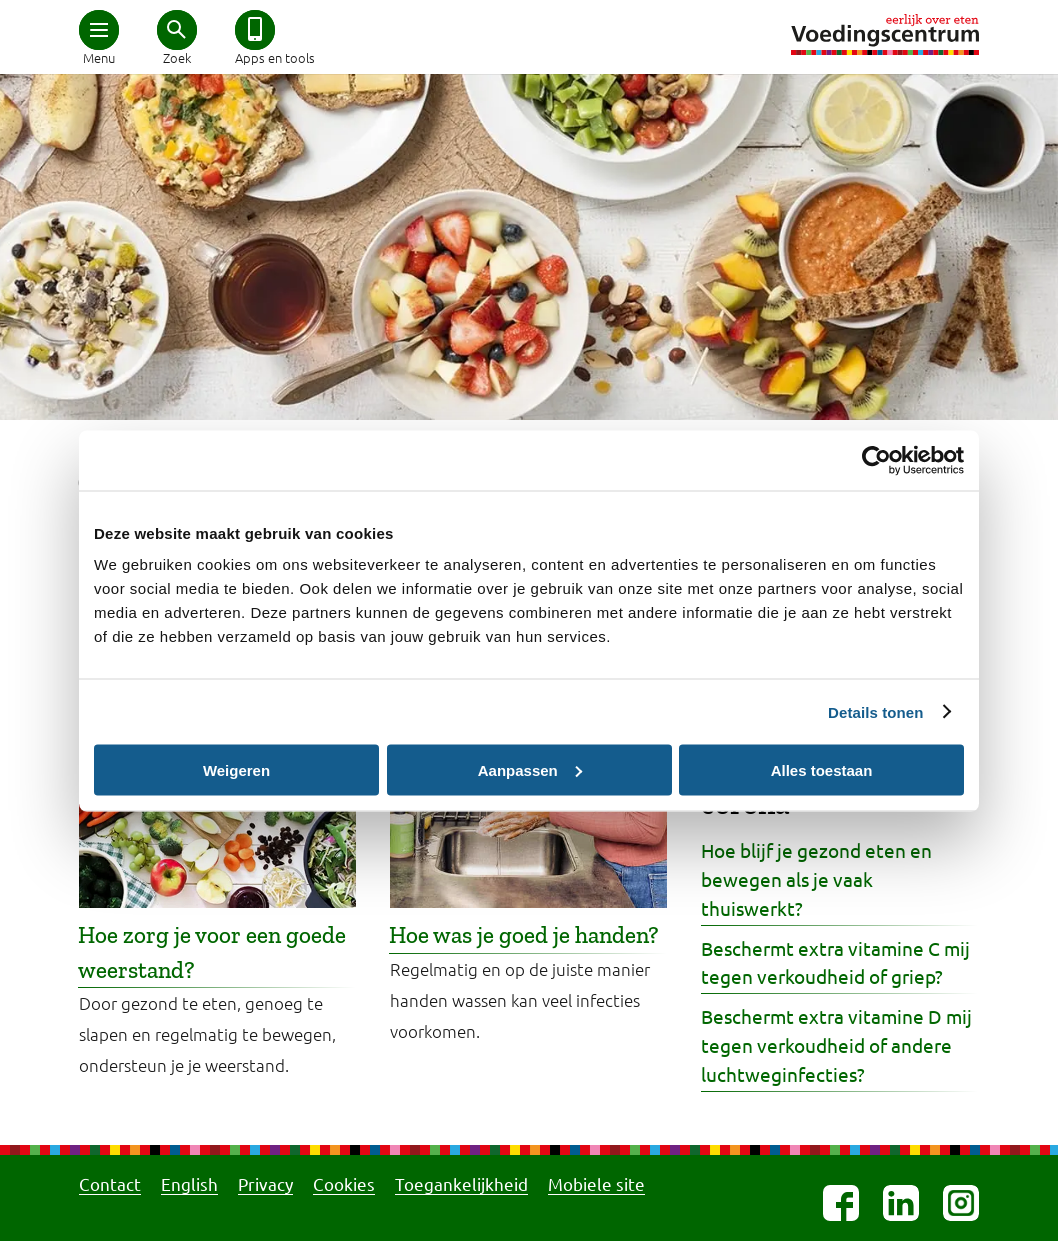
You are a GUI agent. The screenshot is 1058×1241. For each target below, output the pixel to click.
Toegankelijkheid (461, 1183)
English (189, 1183)
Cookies (344, 1183)
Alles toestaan (822, 769)
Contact (110, 1183)
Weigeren (236, 769)
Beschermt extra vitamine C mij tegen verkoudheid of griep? (835, 962)
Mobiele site (596, 1183)
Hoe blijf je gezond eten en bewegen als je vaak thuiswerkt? (816, 879)
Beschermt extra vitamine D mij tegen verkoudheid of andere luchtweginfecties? (836, 1045)
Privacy (265, 1183)
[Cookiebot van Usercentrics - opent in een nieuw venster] (876, 460)
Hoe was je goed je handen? (524, 935)
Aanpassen (530, 769)
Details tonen (875, 711)
